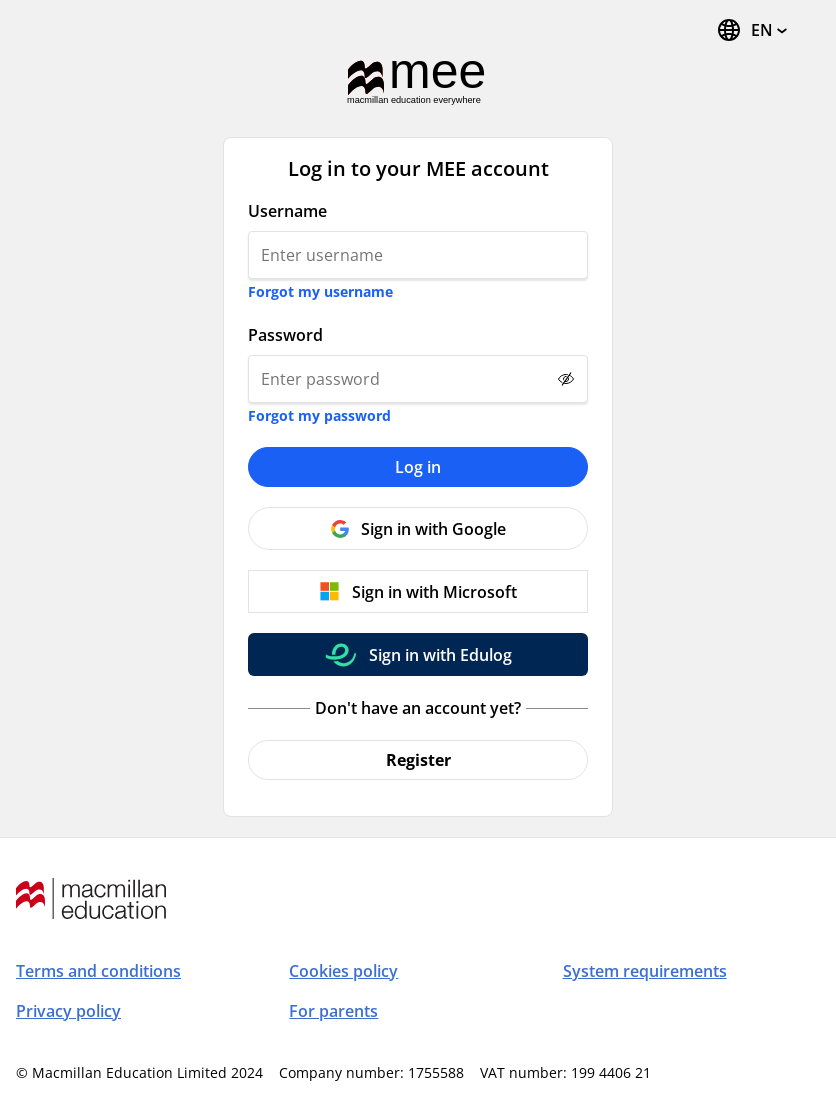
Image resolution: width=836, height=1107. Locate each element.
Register (418, 760)
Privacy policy (68, 1011)
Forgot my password (319, 415)
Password (285, 335)
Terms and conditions (98, 971)
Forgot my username (320, 291)
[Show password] (566, 379)
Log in (418, 467)
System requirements (645, 971)
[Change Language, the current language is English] (751, 30)
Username (287, 211)
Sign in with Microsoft (434, 592)
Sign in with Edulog (440, 655)
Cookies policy (343, 971)
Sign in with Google (433, 529)
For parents (333, 1011)
